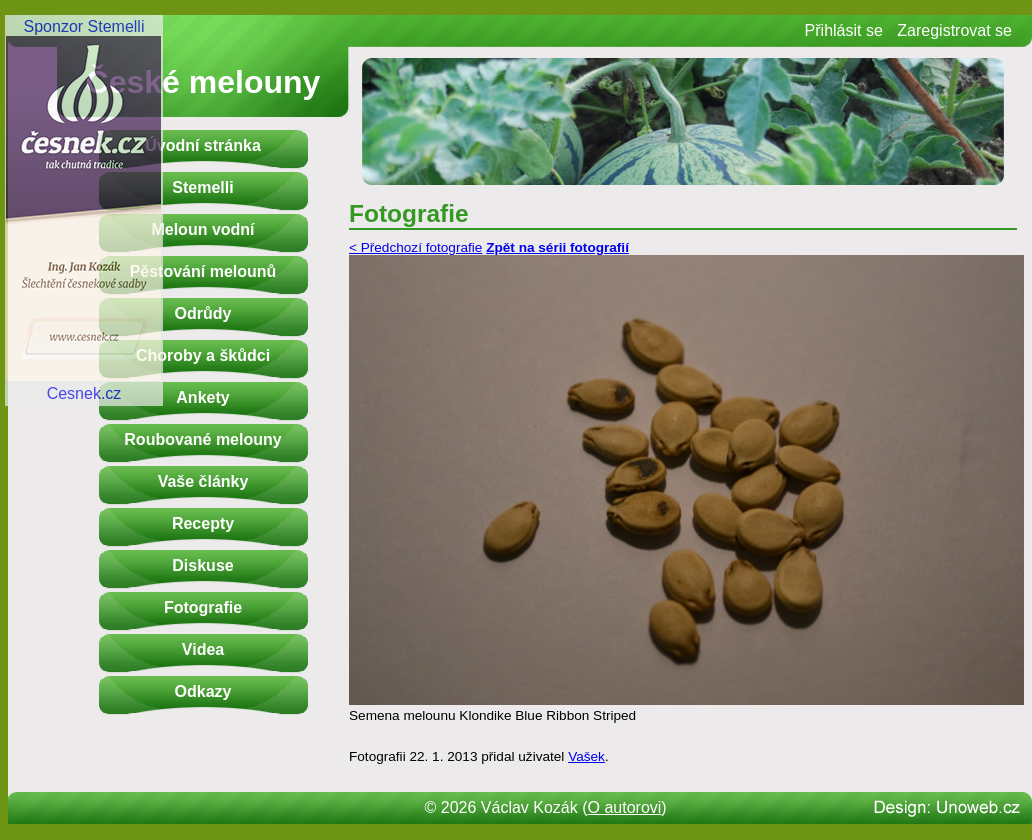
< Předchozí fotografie (415, 247)
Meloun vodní (202, 229)
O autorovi (625, 807)
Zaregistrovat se (954, 30)
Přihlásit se (844, 30)
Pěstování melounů (203, 271)
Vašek (586, 756)
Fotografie (203, 607)
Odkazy (203, 691)
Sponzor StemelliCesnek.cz (84, 210)
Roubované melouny (202, 439)
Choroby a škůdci (203, 355)
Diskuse (202, 565)
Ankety (202, 397)
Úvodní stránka (203, 145)
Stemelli (202, 187)
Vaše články (203, 481)
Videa (203, 649)
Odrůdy (203, 313)
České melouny (203, 82)
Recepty (203, 523)
